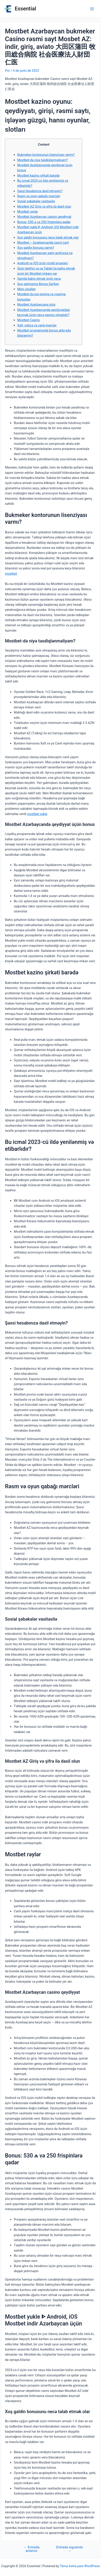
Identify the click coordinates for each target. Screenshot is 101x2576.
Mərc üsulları (26, 289)
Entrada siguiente (69, 2549)
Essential (25, 9)
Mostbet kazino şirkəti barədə (38, 175)
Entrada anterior (31, 2549)
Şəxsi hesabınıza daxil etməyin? (39, 191)
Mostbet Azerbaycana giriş (36, 305)
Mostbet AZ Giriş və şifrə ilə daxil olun (44, 206)
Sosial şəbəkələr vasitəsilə (36, 201)
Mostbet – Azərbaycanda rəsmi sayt (43, 243)
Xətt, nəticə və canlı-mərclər (37, 325)
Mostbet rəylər (27, 212)
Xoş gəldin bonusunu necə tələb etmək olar (48, 237)
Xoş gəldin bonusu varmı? (35, 248)
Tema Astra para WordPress (80, 2566)
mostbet (11, 574)
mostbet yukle (37, 814)
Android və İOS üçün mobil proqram (42, 263)
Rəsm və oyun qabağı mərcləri (38, 196)
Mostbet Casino (28, 320)
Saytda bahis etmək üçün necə (39, 279)
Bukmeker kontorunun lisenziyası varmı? (46, 155)
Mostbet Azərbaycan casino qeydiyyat (44, 217)
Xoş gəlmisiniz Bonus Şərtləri (38, 284)
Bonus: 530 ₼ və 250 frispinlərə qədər (44, 222)
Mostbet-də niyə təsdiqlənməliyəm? (42, 160)
